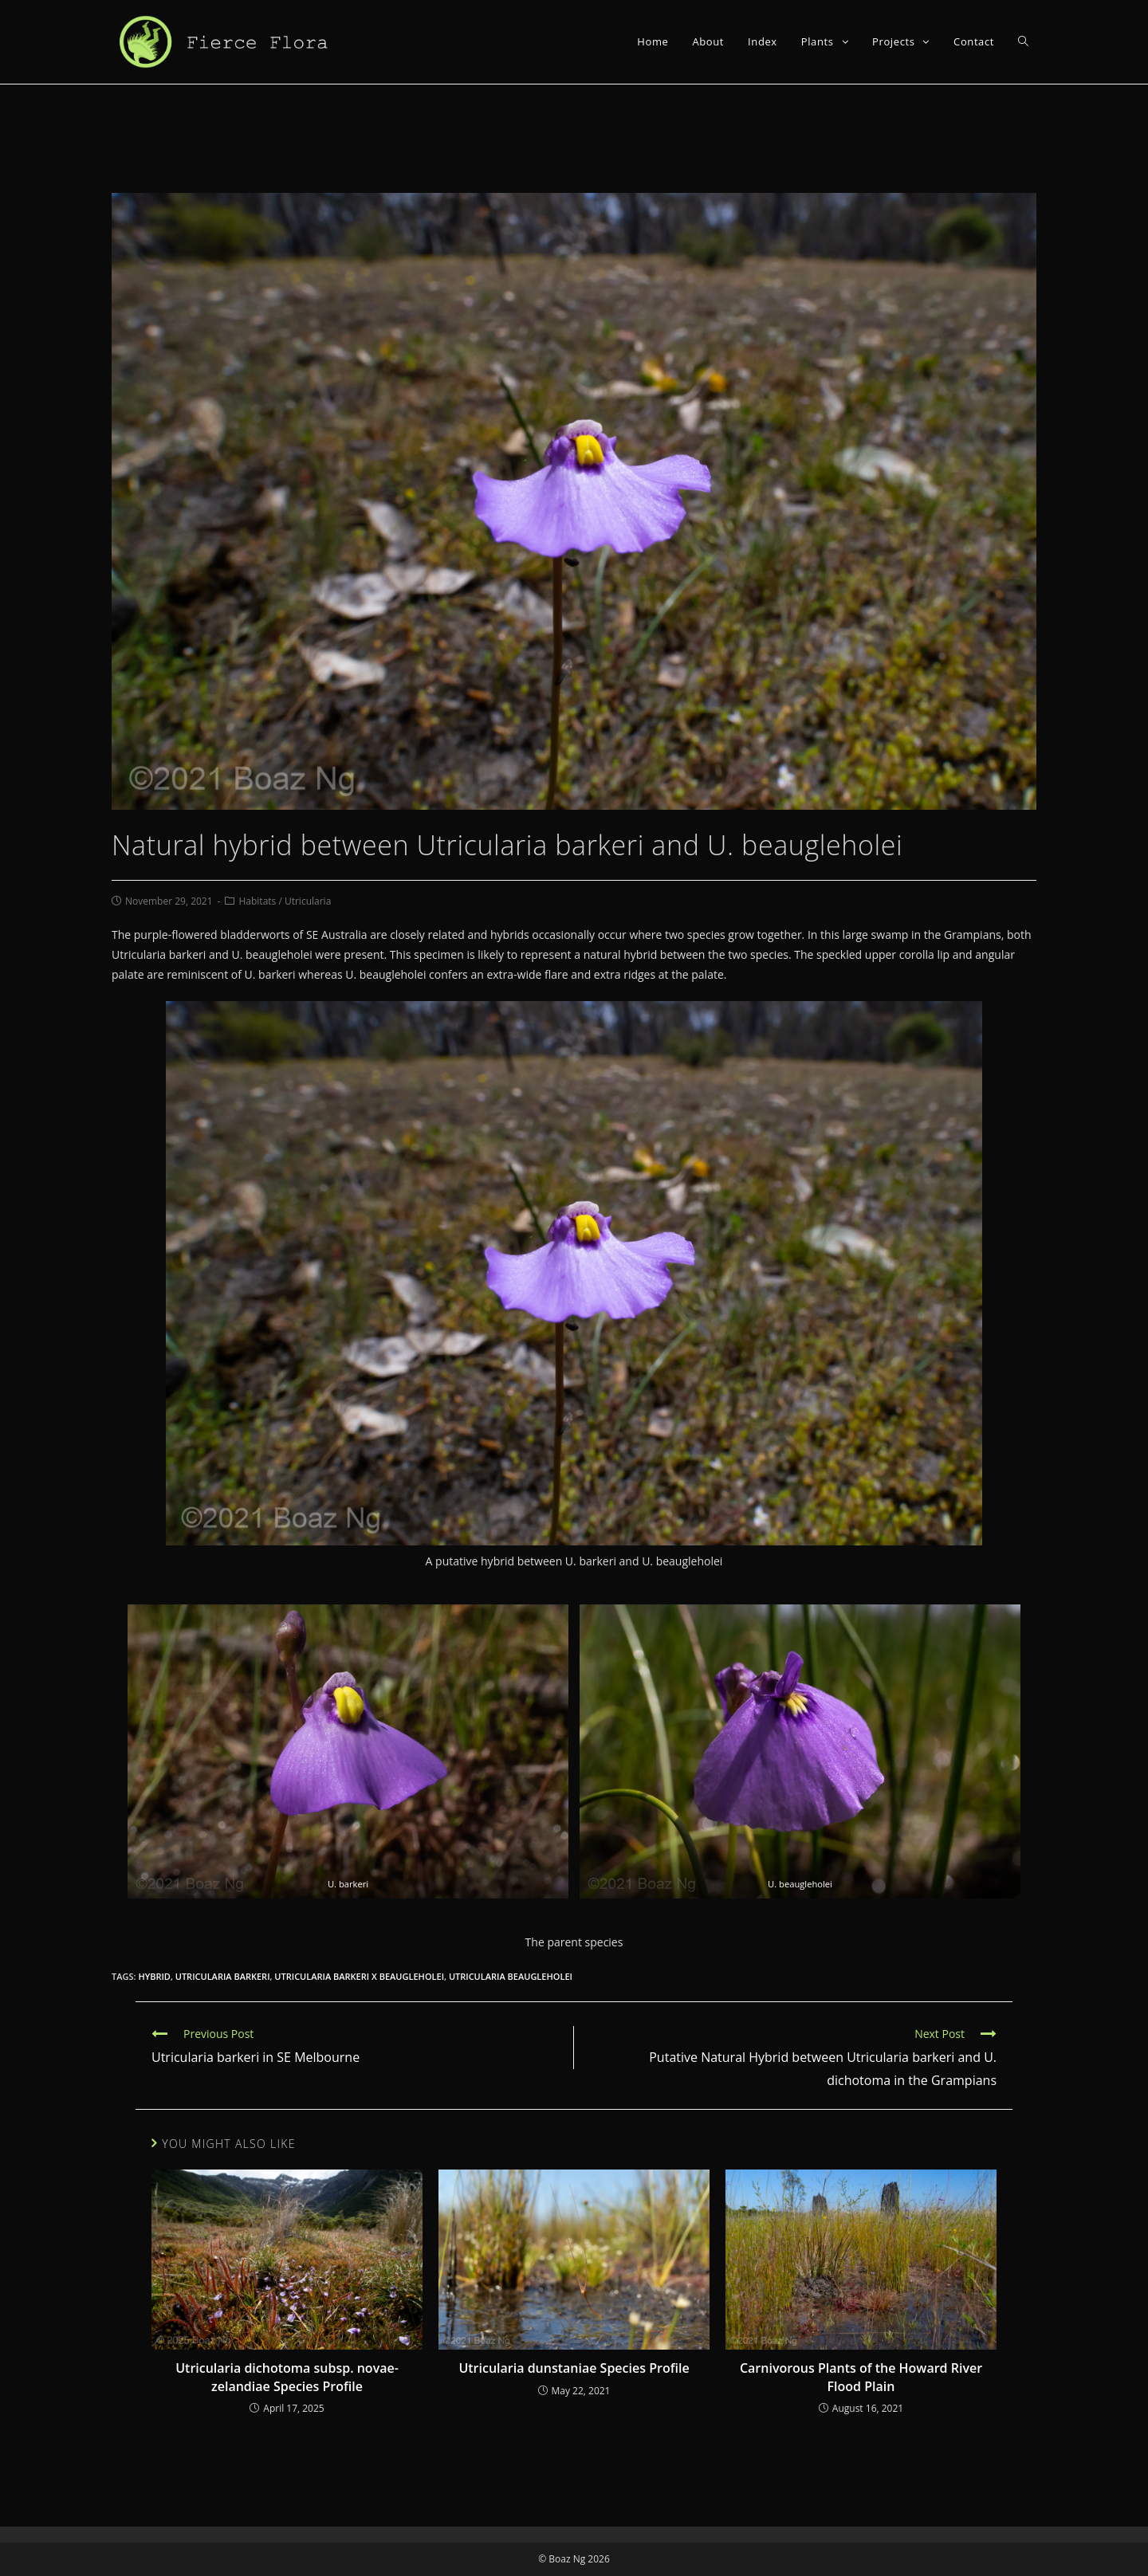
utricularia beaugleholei (510, 1976)
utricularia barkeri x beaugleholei (359, 1976)
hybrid (154, 1976)
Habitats (257, 901)
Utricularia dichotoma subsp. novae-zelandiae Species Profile (287, 2376)
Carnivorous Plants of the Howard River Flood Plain (861, 2376)
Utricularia (308, 901)
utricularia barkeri (222, 1976)
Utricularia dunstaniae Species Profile (573, 2368)
